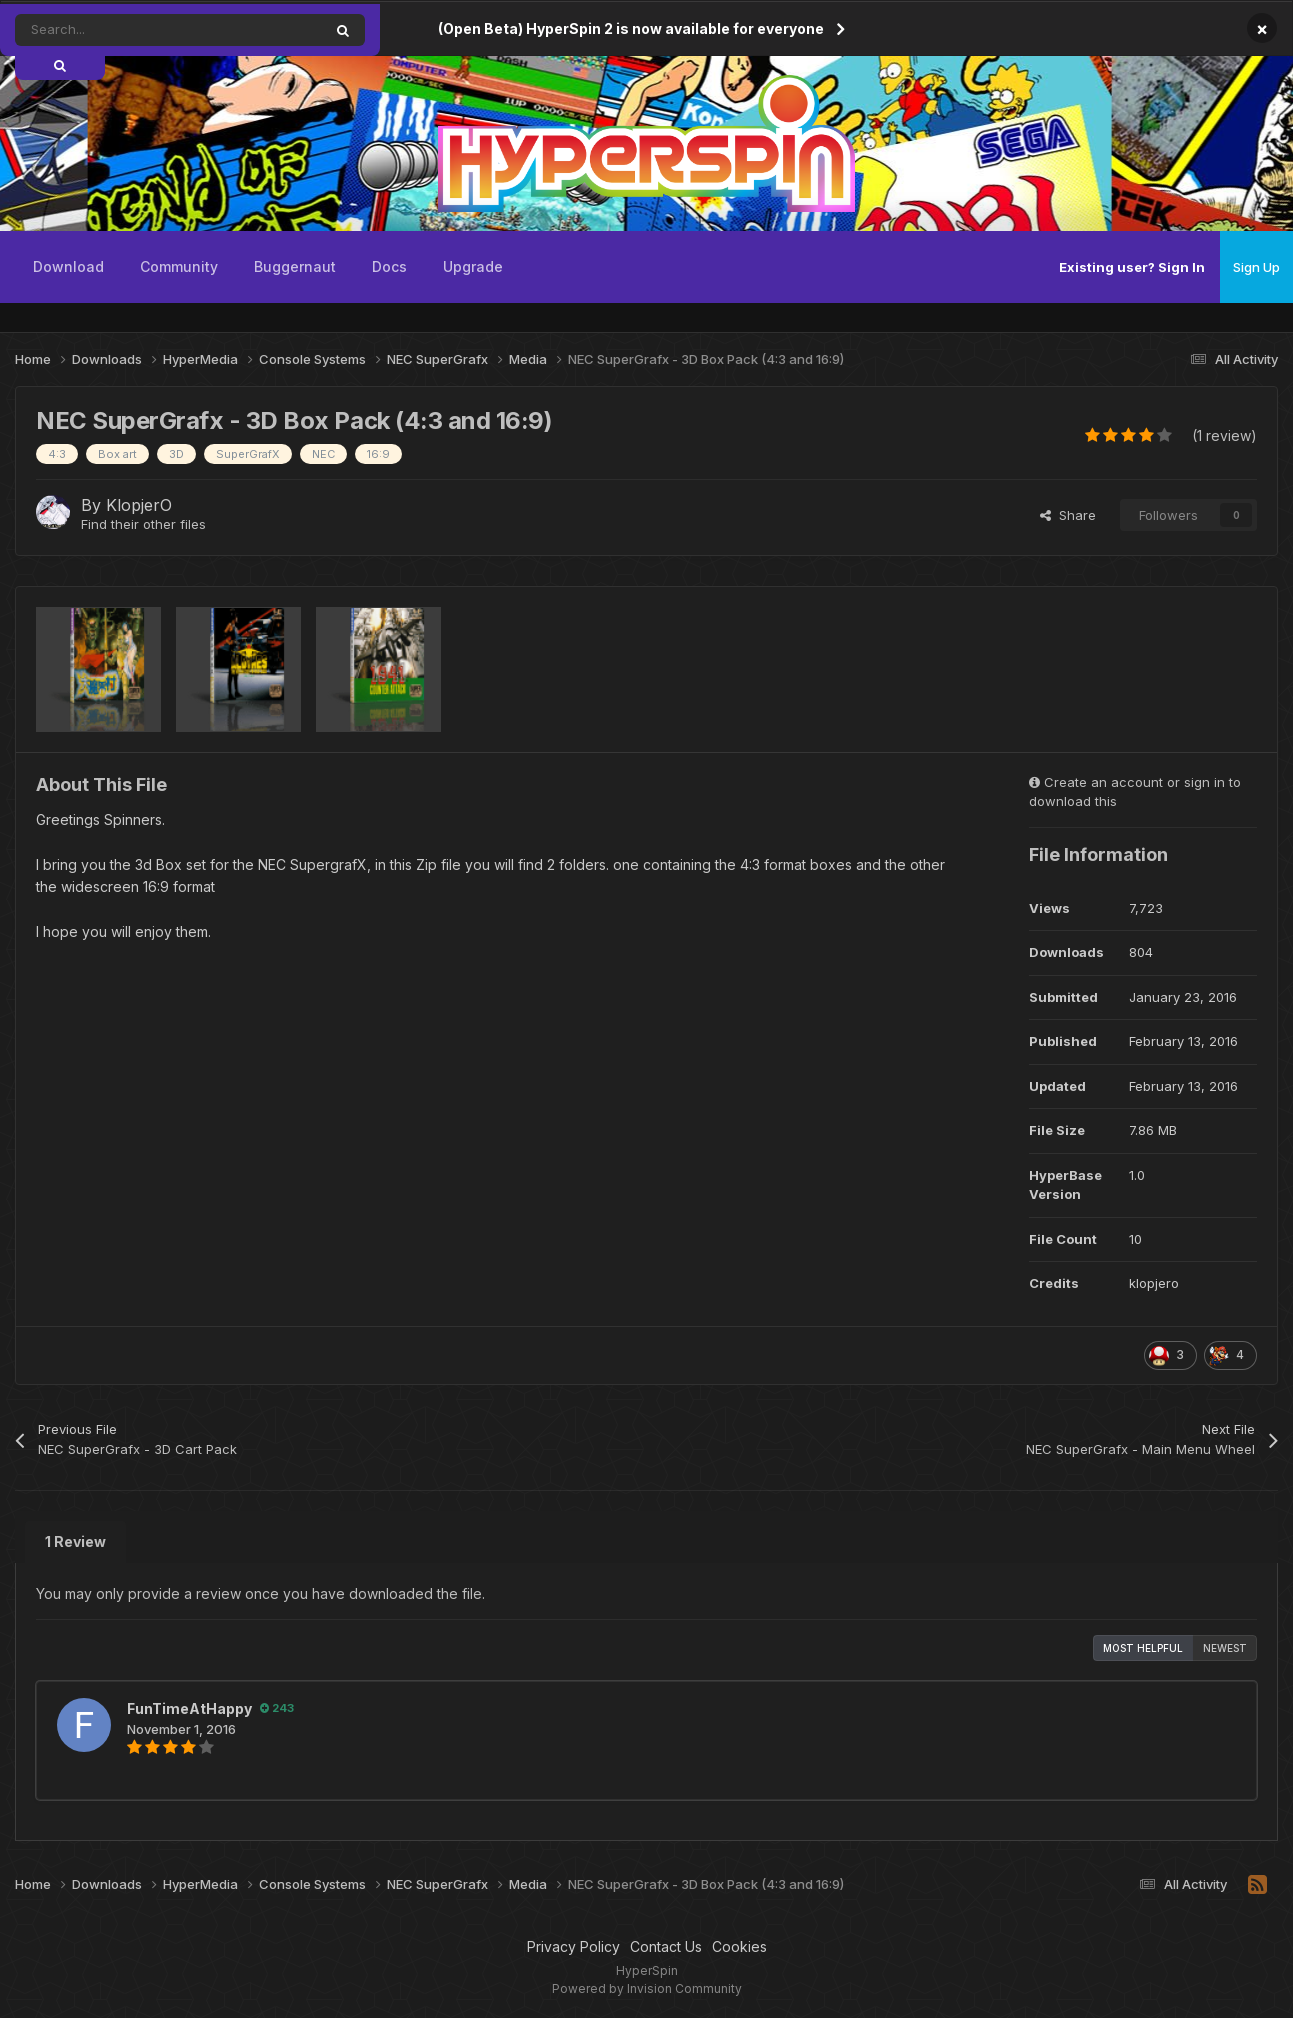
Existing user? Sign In (1132, 267)
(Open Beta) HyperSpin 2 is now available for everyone (631, 28)
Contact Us (666, 1946)
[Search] (123, 30)
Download (68, 266)
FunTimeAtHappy (189, 1708)
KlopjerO (139, 505)
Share (1068, 515)
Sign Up (1256, 267)
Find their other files (143, 524)
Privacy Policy (573, 1946)
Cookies (739, 1946)
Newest (1225, 1648)
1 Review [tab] (75, 1541)
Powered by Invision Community (647, 1988)
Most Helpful (1143, 1648)
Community (179, 266)
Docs (389, 266)
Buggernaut (295, 266)
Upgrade (473, 266)
